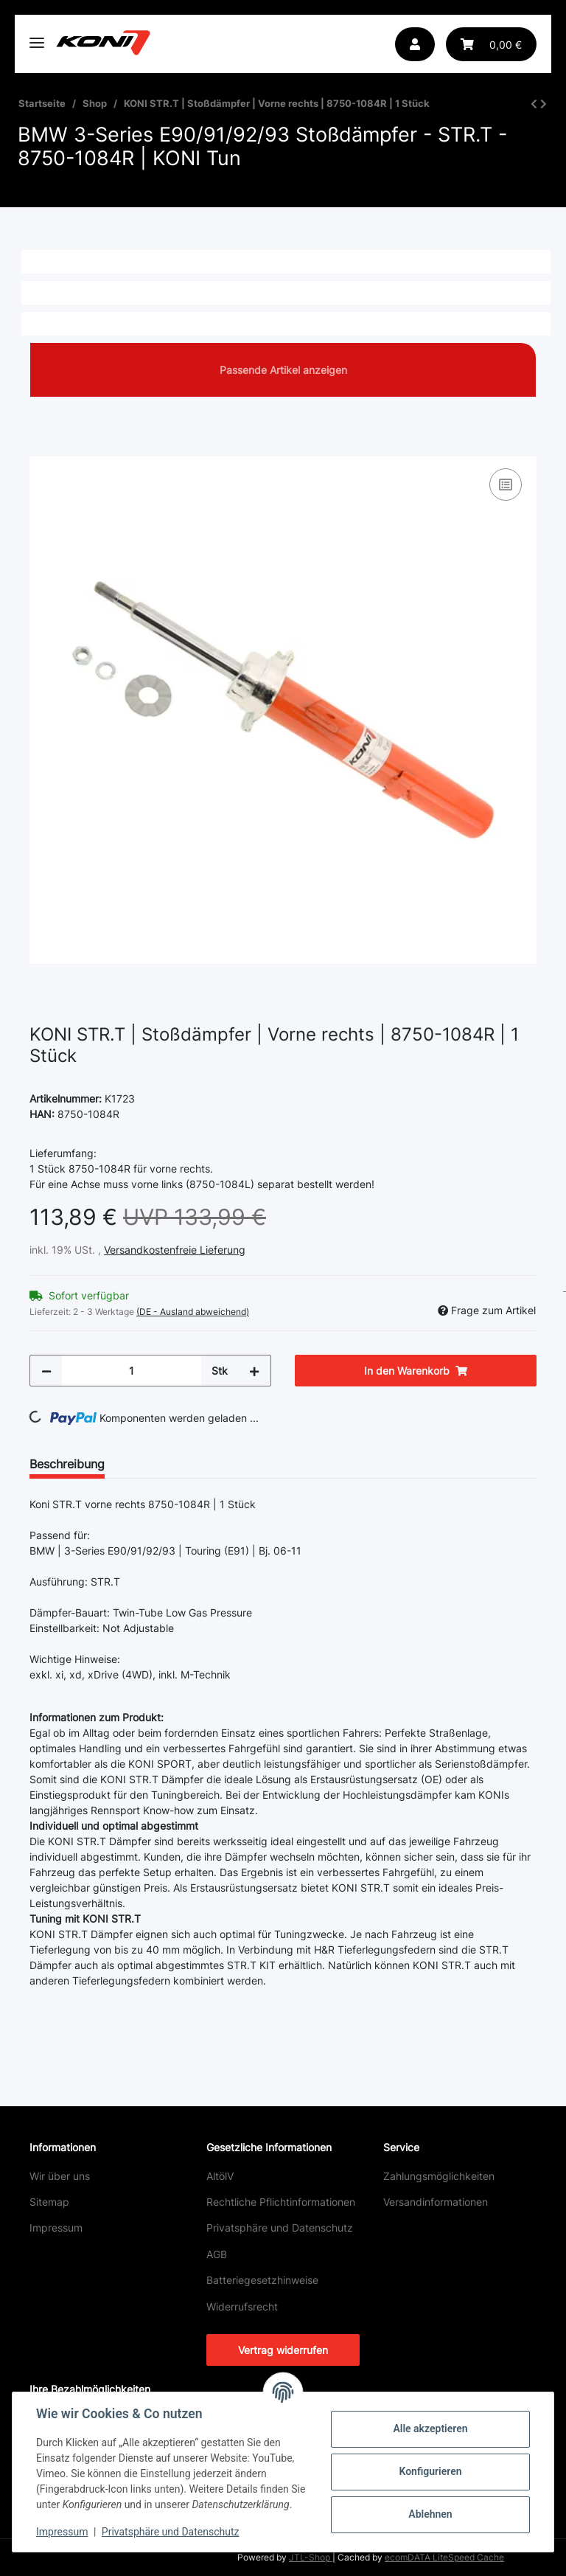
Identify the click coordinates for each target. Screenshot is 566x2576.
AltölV (220, 2176)
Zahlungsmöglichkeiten (439, 2176)
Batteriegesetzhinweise (262, 2280)
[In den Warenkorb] (41, 448)
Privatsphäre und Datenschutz (279, 2227)
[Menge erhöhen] (254, 1370)
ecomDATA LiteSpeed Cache (444, 2557)
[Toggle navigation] (36, 36)
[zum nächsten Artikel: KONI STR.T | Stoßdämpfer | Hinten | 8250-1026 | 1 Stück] (543, 103)
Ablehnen (430, 2514)
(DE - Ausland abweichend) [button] (192, 1311)
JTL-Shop (310, 2557)
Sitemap (49, 2201)
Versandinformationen (435, 2201)
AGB (216, 2254)
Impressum (56, 2227)
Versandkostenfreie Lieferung (174, 1249)
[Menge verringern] (46, 1370)
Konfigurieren (430, 2471)
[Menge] (131, 1370)
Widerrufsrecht (242, 2306)
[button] (415, 44)
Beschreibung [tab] (67, 1464)
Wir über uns (59, 2176)
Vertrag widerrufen (283, 2350)
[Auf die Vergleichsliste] (505, 484)
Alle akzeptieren (430, 2428)
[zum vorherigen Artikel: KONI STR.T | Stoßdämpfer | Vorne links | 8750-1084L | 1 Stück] (534, 103)
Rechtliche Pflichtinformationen (280, 2201)
